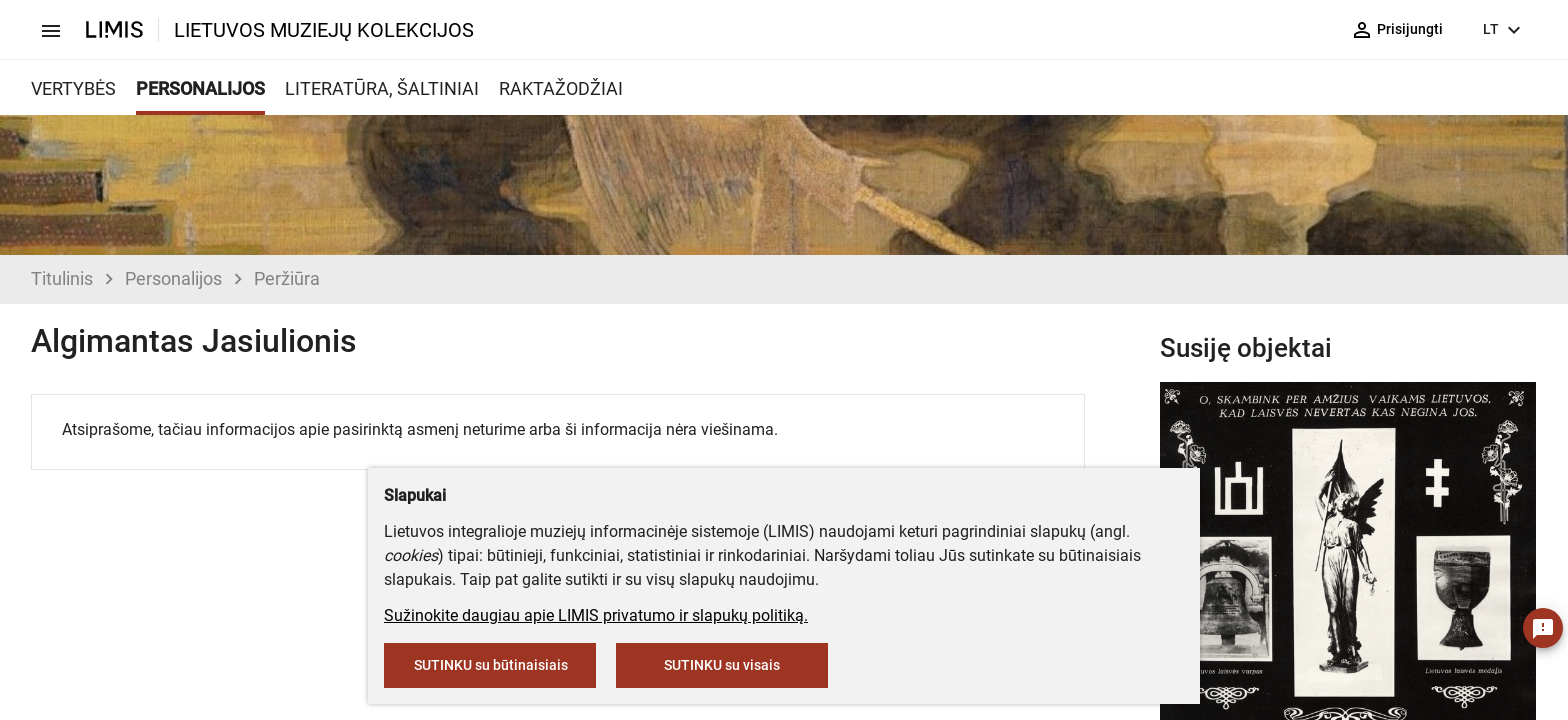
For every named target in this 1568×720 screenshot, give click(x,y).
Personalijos (173, 278)
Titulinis (62, 278)
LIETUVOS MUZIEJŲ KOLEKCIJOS (324, 30)
